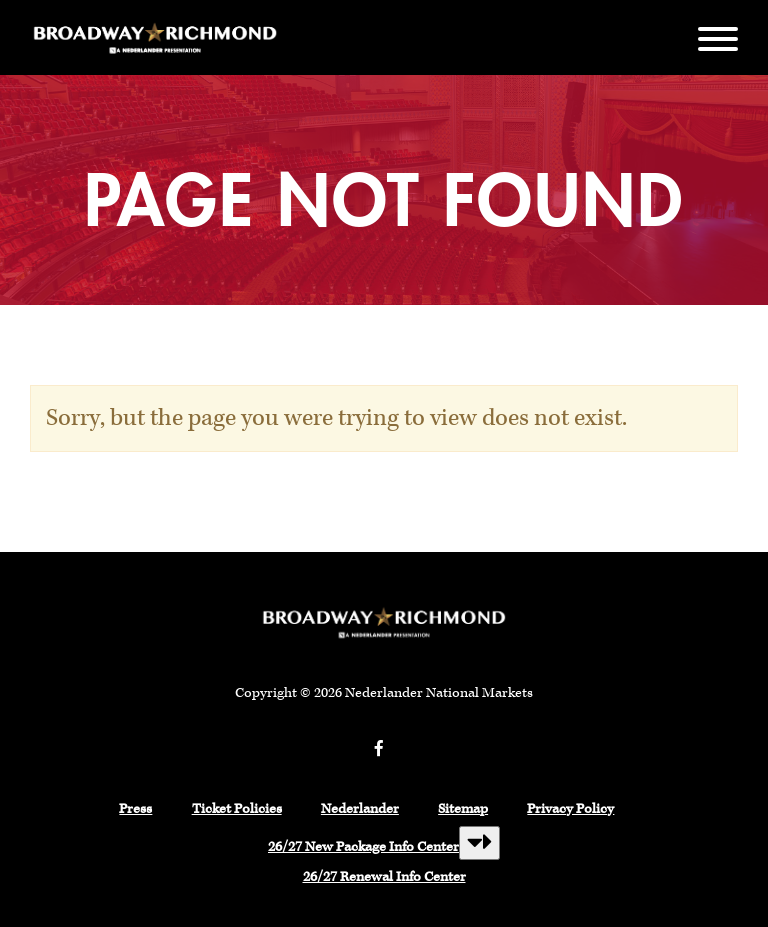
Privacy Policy (570, 809)
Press (135, 809)
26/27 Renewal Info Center (384, 877)
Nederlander (360, 809)
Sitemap (463, 809)
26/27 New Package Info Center (363, 847)
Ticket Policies (237, 809)
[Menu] (718, 37)
